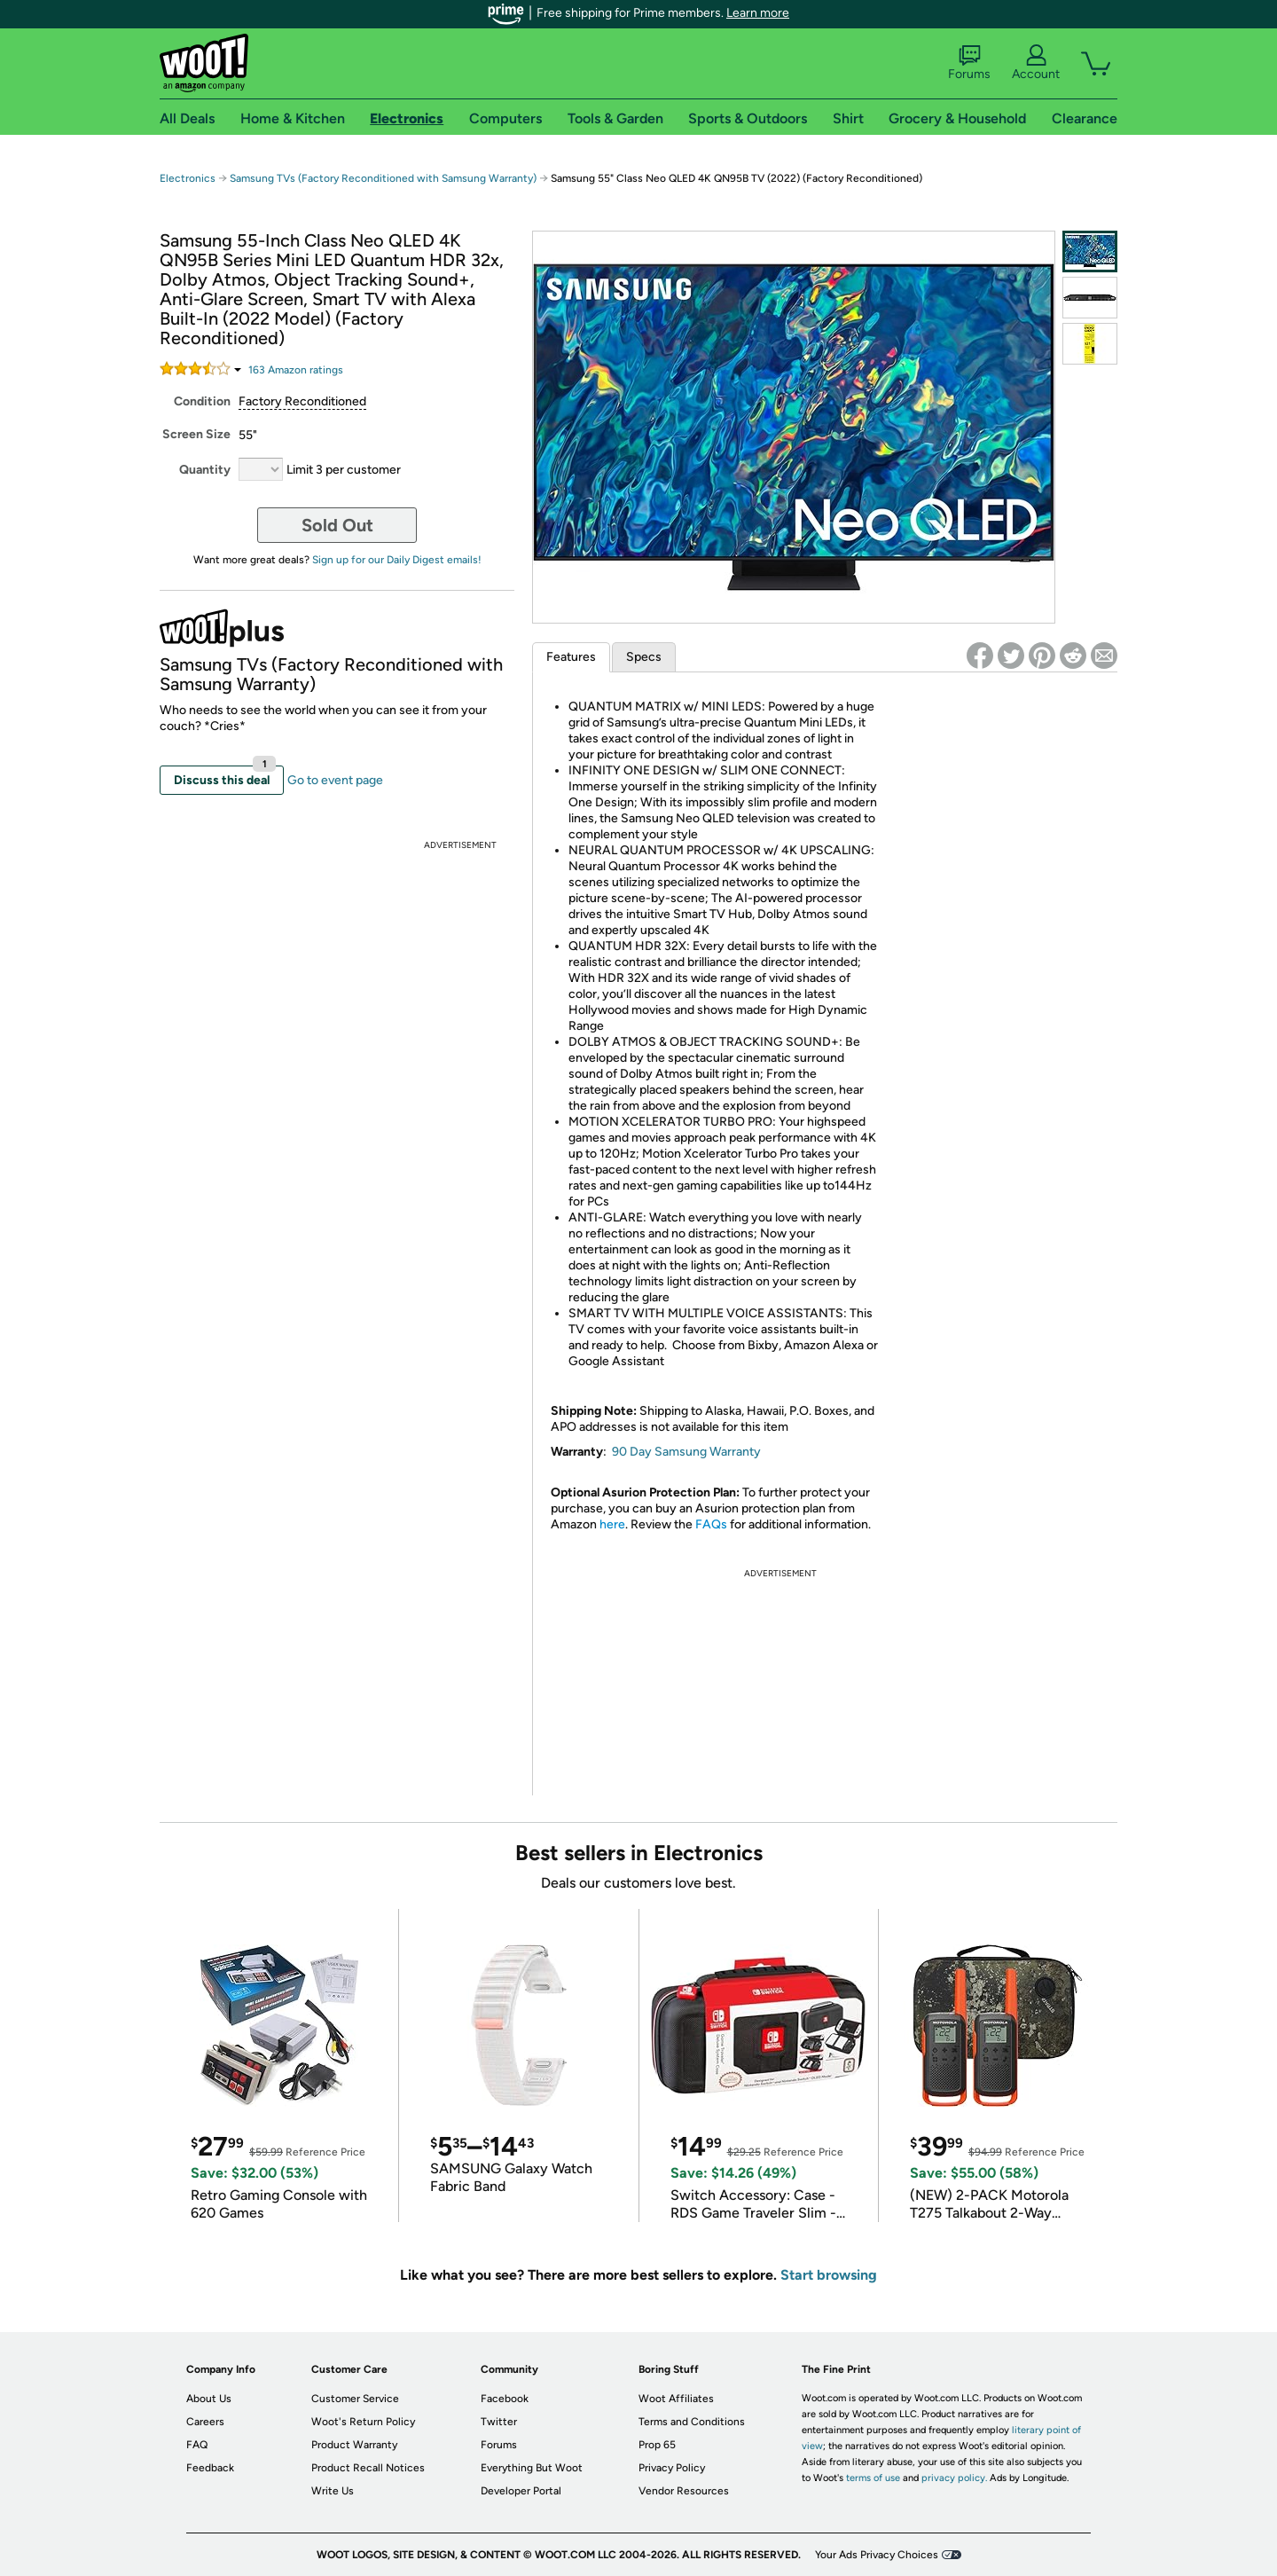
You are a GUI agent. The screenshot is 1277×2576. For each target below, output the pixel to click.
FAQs (711, 1524)
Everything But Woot (532, 2468)
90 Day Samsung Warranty (686, 1451)
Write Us (332, 2491)
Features (571, 656)
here (612, 1524)
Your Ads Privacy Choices (876, 2555)
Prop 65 (657, 2445)
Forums (969, 63)
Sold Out (337, 525)
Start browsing (828, 2274)
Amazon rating (295, 370)
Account (1036, 63)
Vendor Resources (683, 2491)
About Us (208, 2398)
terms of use (873, 2478)
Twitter (499, 2421)
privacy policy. (954, 2478)
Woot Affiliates (676, 2398)
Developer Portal (521, 2491)
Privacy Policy (671, 2468)
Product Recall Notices (368, 2468)
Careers (205, 2421)
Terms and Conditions (691, 2421)
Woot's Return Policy (363, 2421)
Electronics (187, 178)
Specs (644, 656)
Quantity (205, 469)
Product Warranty (354, 2445)
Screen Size (196, 434)
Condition (202, 401)
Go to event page (335, 780)
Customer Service (355, 2398)
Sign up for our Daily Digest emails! (397, 560)
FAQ (197, 2445)
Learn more (757, 12)
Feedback (210, 2468)
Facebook (505, 2398)
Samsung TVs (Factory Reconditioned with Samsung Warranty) (383, 178)
